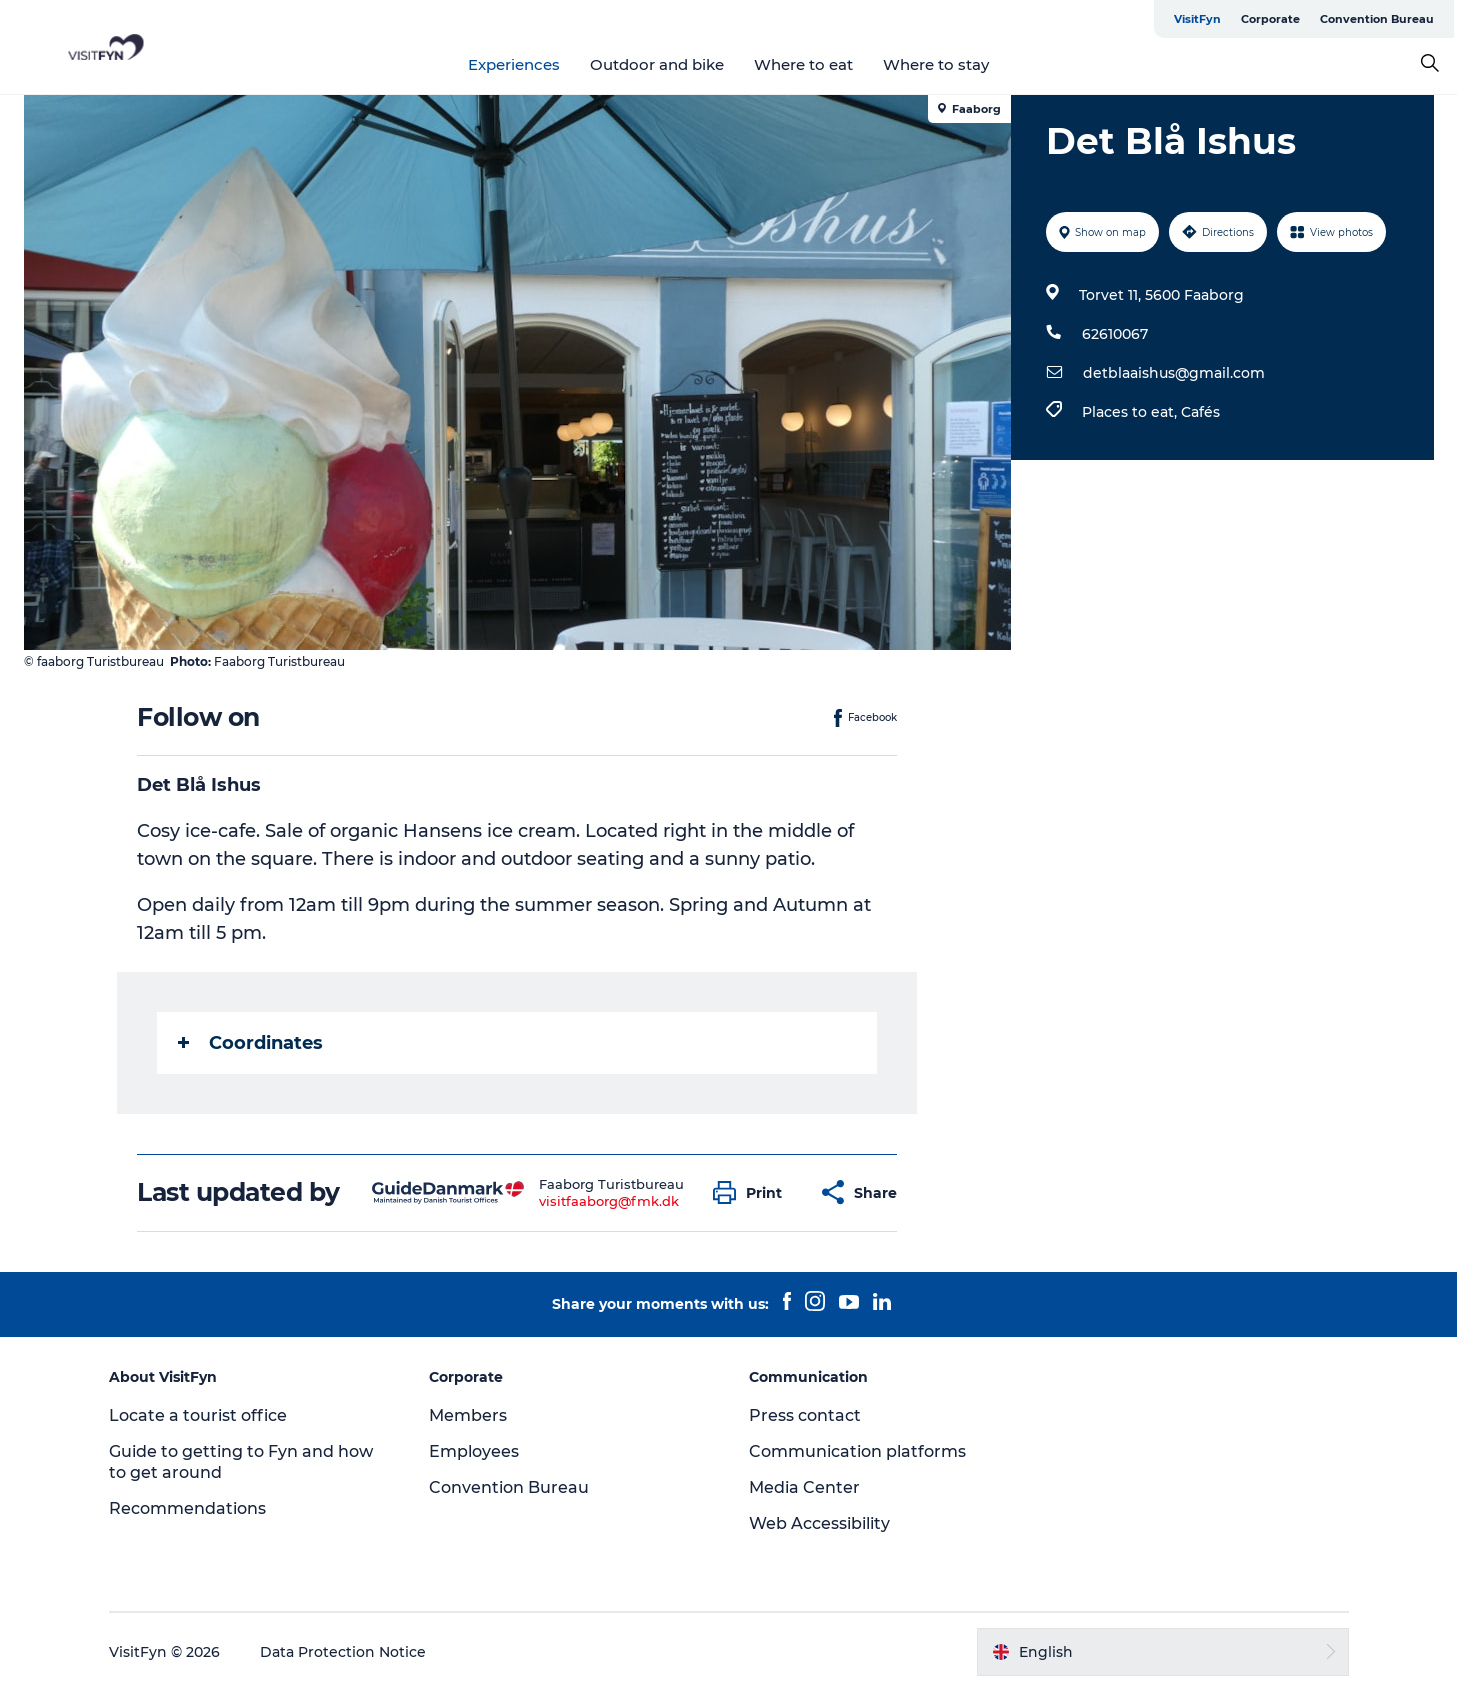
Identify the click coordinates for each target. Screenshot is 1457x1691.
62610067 (1115, 334)
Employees (474, 1451)
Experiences (514, 64)
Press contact (805, 1415)
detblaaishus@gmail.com (1174, 373)
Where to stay (936, 64)
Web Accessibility (819, 1523)
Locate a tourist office (198, 1415)
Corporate (1270, 19)
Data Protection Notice (343, 1652)
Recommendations (187, 1508)
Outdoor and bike (657, 64)
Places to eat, (1131, 412)
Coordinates (250, 1043)
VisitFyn (1197, 19)
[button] (752, 1192)
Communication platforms (857, 1451)
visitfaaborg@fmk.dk (609, 1201)
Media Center (804, 1487)
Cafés (1200, 412)
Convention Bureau (1377, 19)
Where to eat (803, 64)
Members (468, 1415)
